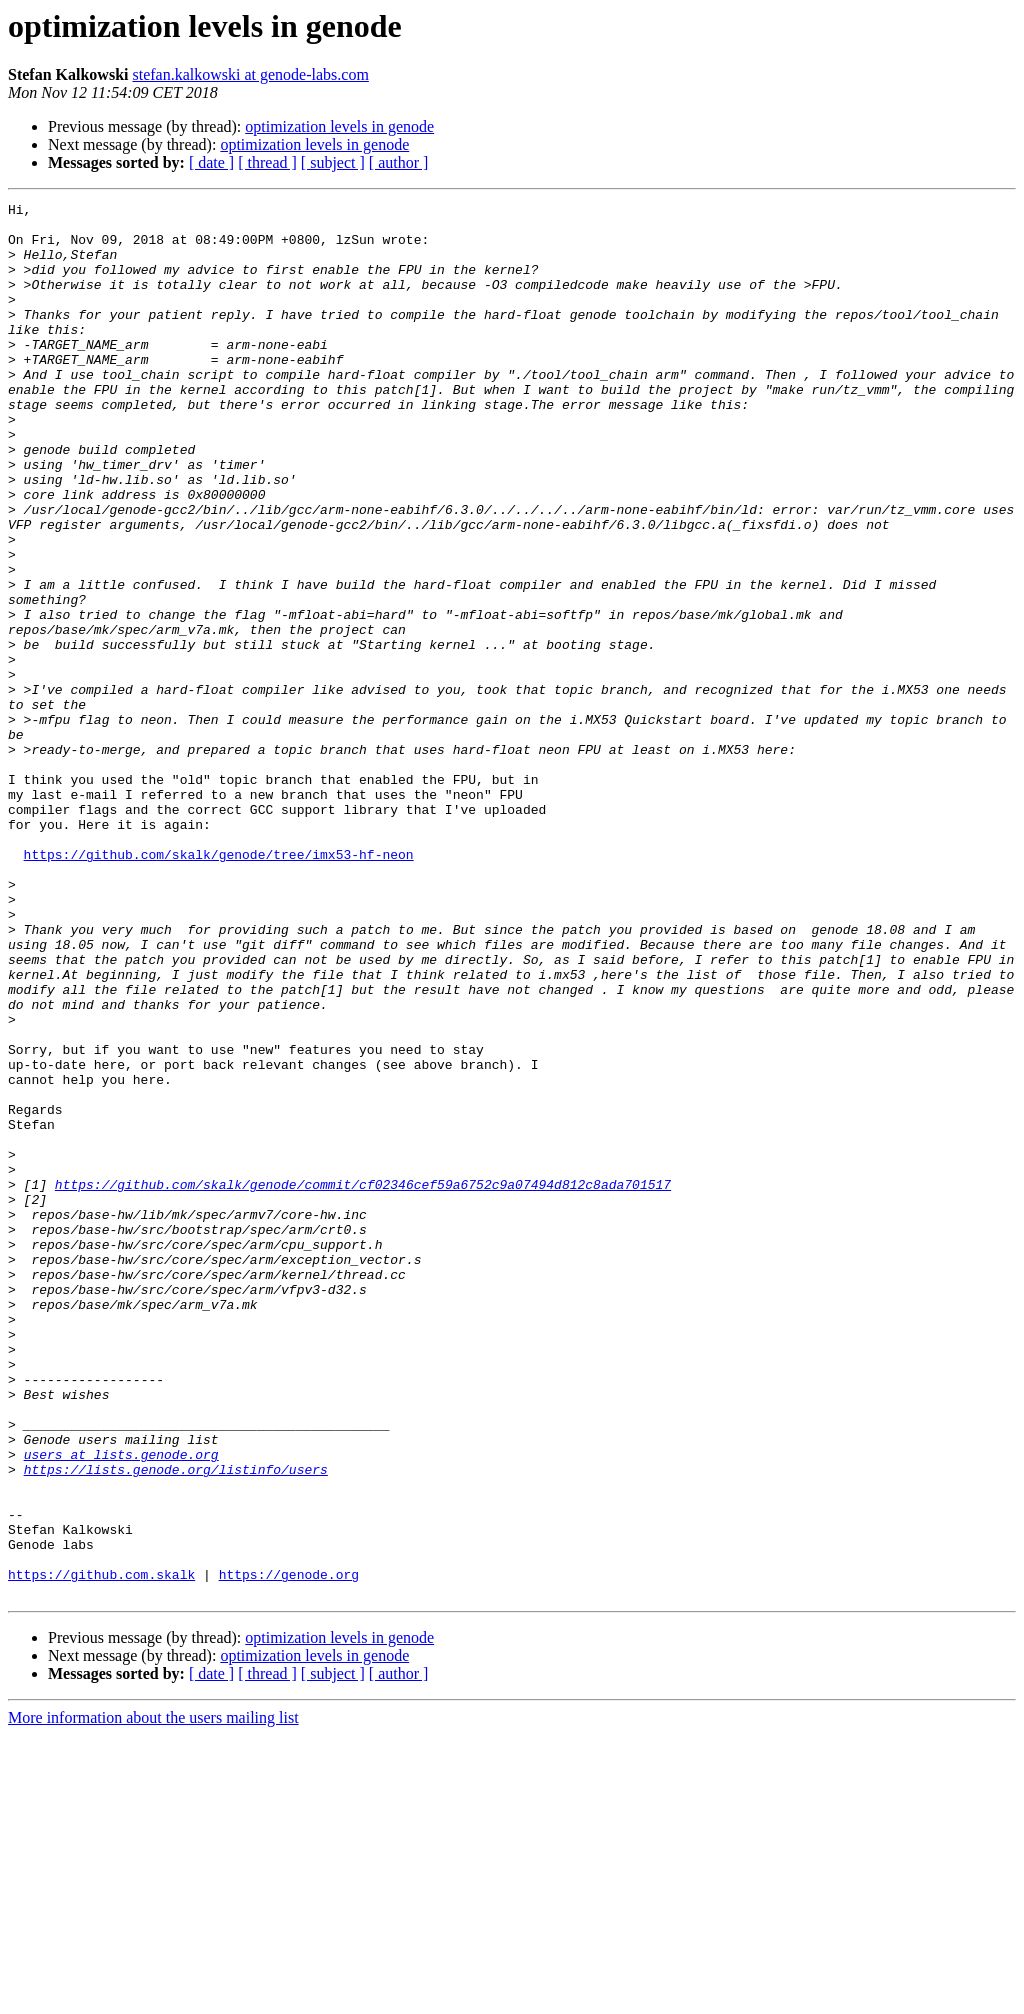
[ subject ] (333, 162)
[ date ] (211, 162)
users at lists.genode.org (121, 1706)
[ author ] (399, 162)
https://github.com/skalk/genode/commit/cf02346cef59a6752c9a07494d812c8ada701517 (363, 1382)
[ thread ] (267, 162)
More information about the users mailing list (153, 1996)
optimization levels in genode (339, 126)
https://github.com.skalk (101, 1850)
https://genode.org (289, 1850)
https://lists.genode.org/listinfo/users (176, 1724)
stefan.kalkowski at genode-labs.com (250, 74)
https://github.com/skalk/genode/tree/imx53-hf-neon (219, 986)
